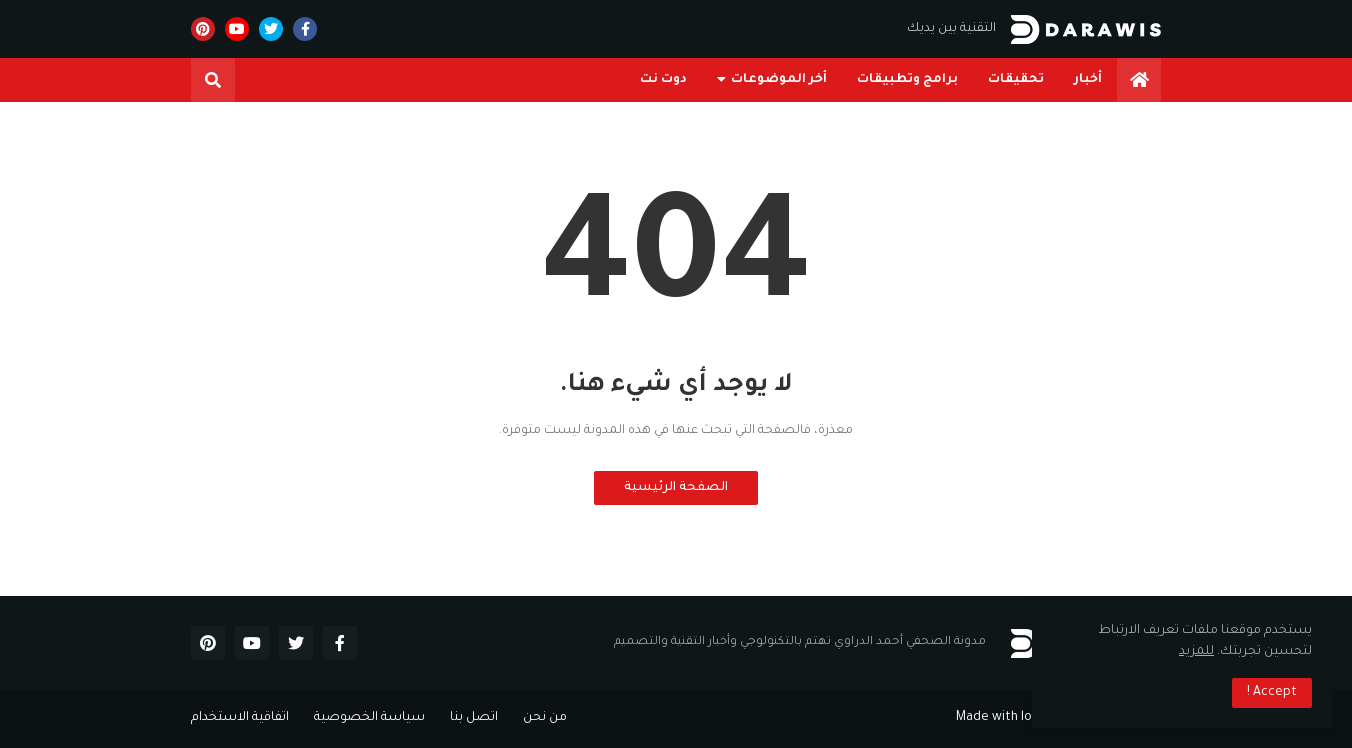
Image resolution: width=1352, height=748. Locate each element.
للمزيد (1196, 652)
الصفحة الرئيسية (676, 488)
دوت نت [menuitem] (663, 80)
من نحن (545, 718)
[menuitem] (1139, 80)
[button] (213, 80)
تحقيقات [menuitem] (1016, 80)
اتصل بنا (474, 718)
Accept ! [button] (1272, 693)
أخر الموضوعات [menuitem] (779, 80)
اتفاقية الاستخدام (240, 718)
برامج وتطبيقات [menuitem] (907, 80)
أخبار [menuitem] (1088, 80)
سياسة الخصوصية (369, 718)
